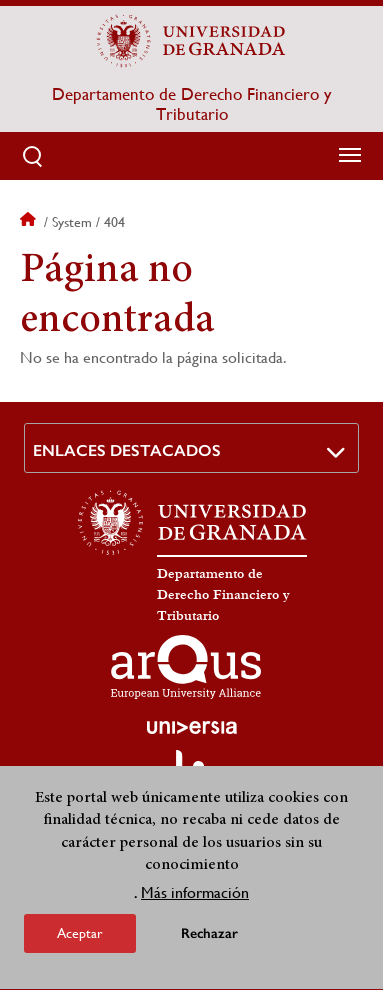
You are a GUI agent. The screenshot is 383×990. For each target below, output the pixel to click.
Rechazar (209, 939)
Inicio (30, 222)
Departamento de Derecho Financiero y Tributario (191, 104)
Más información (195, 898)
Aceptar (80, 939)
